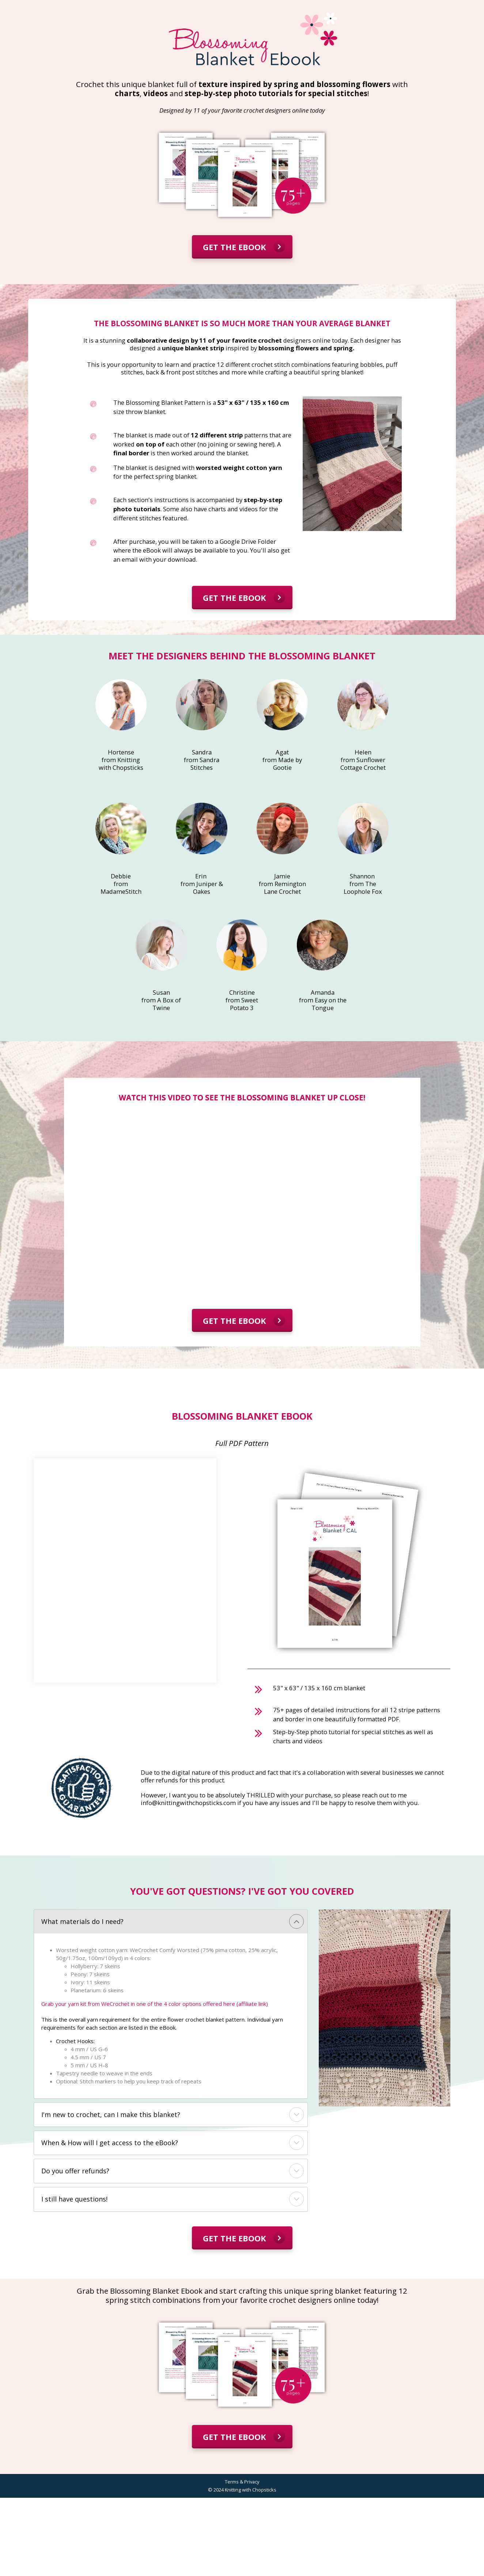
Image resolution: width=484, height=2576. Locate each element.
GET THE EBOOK (244, 246)
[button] (296, 1921)
